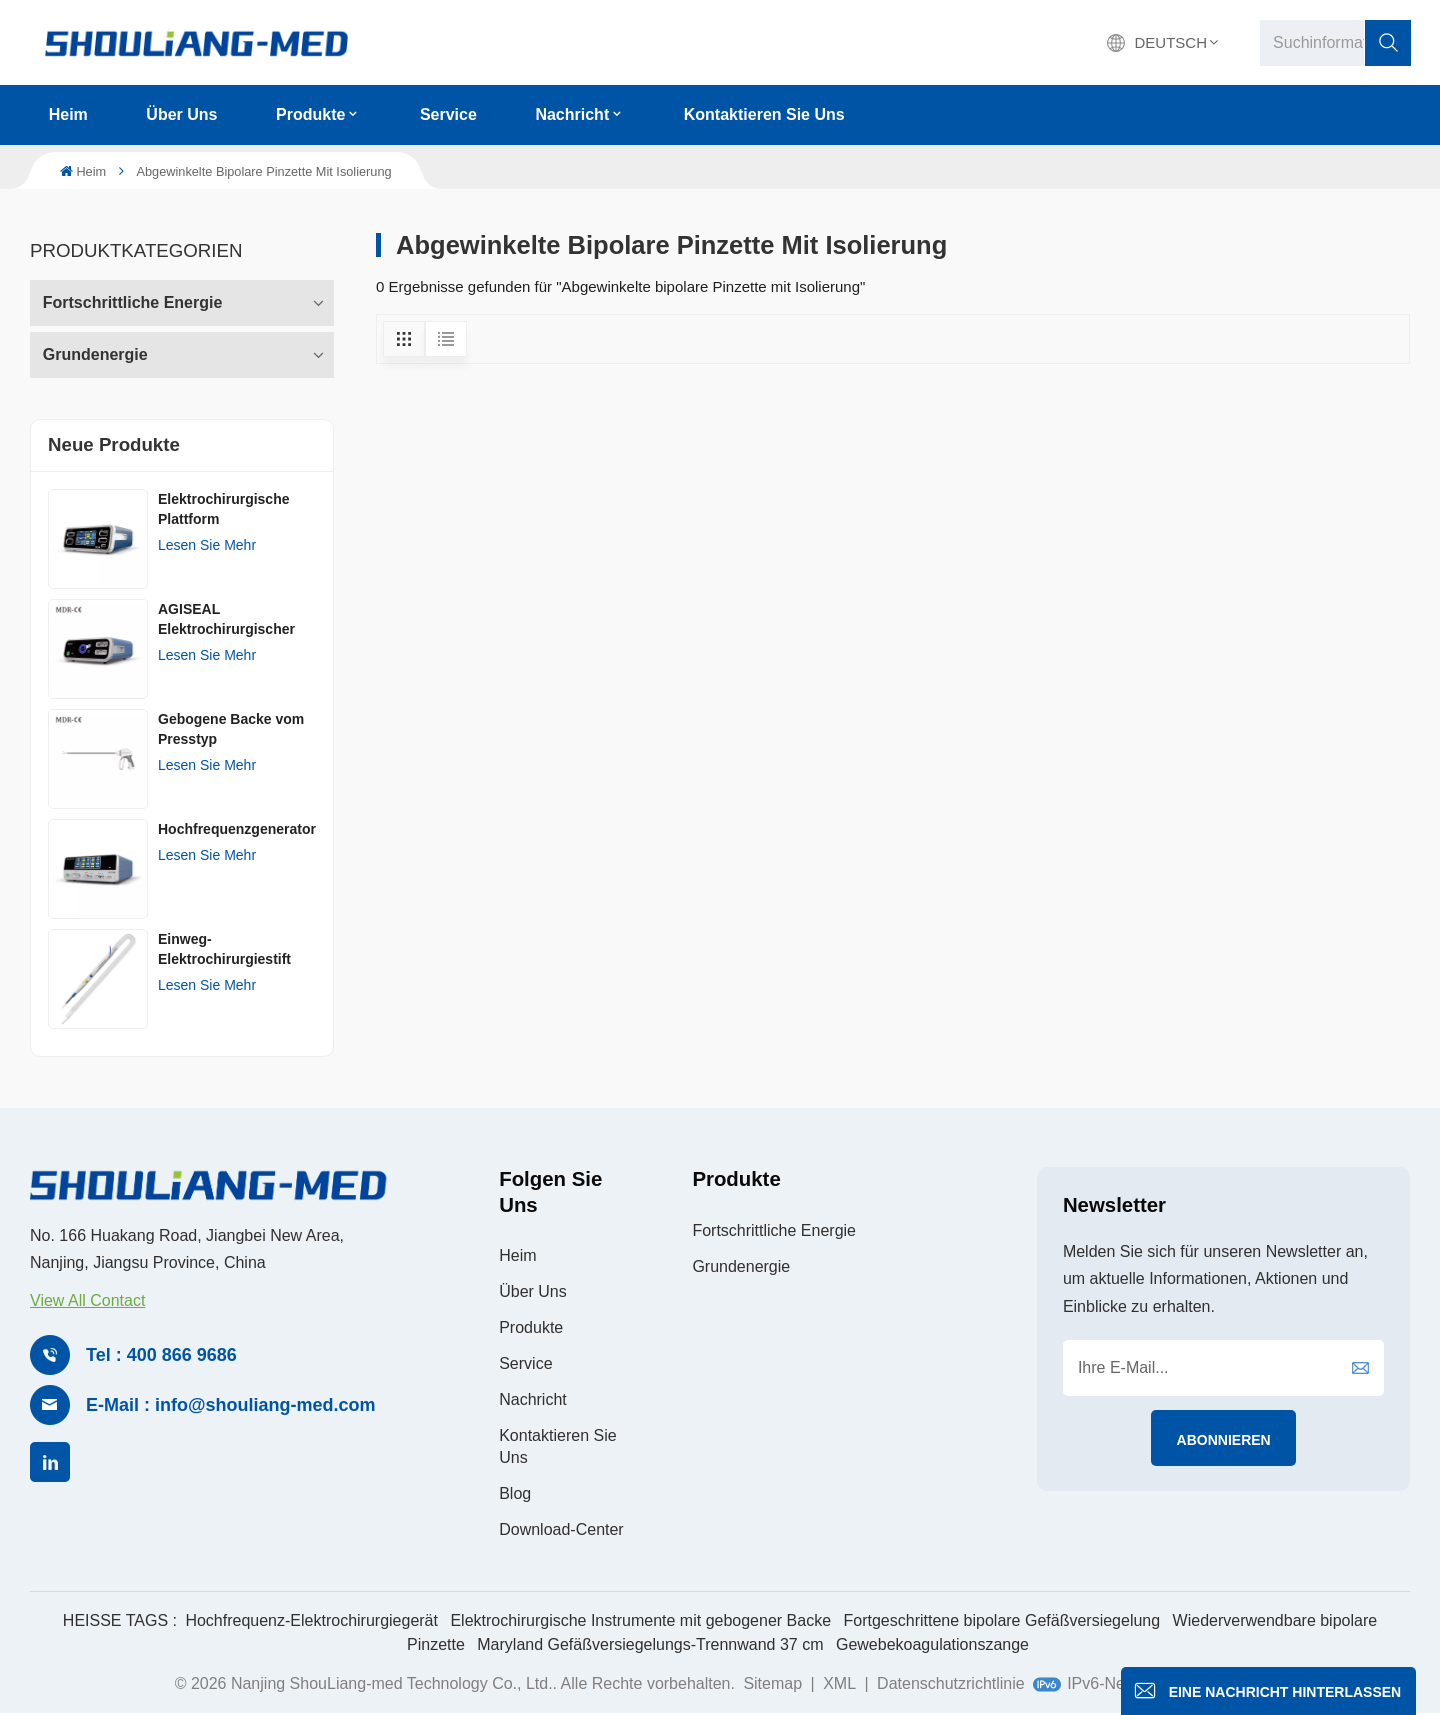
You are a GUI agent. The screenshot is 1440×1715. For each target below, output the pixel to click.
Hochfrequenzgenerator (237, 829)
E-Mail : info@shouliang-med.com (231, 1405)
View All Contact (87, 1300)
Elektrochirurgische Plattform (224, 509)
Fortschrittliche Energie (133, 302)
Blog (515, 1493)
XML (839, 1683)
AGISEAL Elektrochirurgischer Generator (226, 620)
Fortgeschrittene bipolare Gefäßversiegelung (1002, 1620)
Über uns (181, 114)
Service (448, 114)
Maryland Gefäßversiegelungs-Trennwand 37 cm (650, 1644)
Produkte (310, 114)
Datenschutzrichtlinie (951, 1683)
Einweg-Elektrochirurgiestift (224, 949)
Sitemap (772, 1683)
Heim (68, 114)
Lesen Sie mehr (207, 545)
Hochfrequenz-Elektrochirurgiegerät (311, 1620)
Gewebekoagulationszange (932, 1644)
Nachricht (572, 114)
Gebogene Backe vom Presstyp (231, 729)
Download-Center (561, 1529)
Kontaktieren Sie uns (764, 114)
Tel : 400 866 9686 (161, 1355)
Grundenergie (95, 354)
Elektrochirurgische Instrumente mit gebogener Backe (640, 1620)
